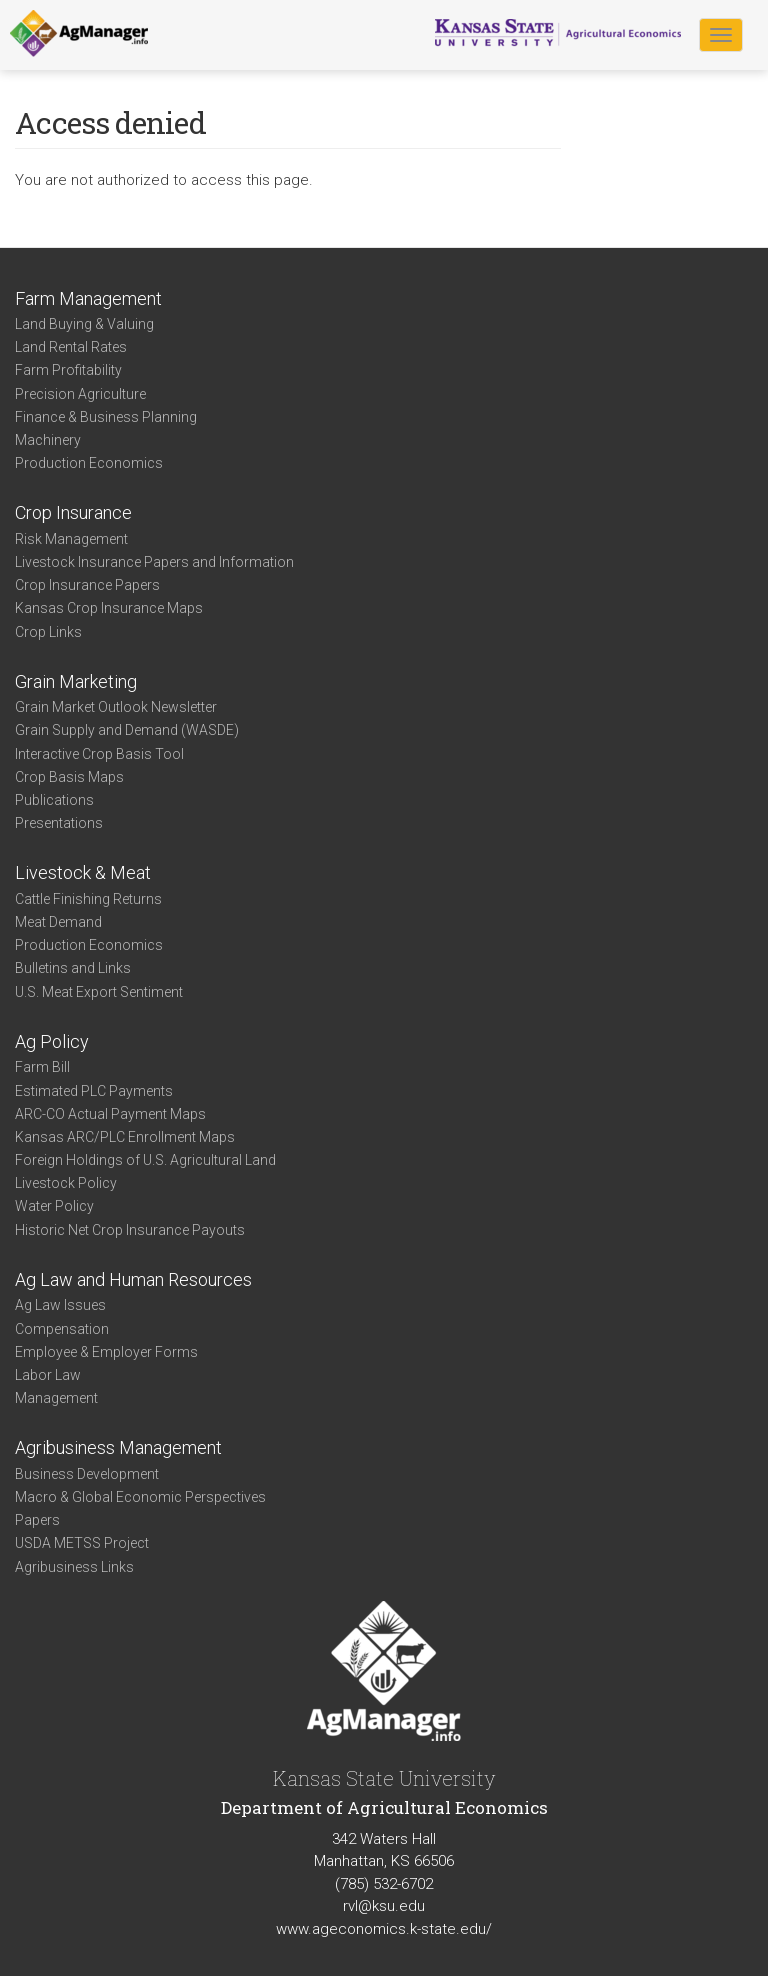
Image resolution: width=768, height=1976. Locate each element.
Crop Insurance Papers (87, 585)
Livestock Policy (66, 1183)
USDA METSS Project (82, 1543)
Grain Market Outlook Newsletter (116, 707)
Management (56, 1398)
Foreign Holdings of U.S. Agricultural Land (145, 1160)
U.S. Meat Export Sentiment (99, 992)
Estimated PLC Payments (94, 1091)
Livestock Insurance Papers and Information (154, 562)
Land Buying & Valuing (84, 324)
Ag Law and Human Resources (133, 1279)
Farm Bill (42, 1067)
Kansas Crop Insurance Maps (109, 608)
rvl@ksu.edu (384, 1906)
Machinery (48, 440)
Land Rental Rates (71, 347)
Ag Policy (52, 1041)
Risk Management (71, 539)
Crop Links (48, 632)
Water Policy (54, 1206)
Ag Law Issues (60, 1305)
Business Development (87, 1474)
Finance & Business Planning (106, 417)
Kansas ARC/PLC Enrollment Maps (125, 1137)
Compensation (62, 1329)
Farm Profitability (68, 370)
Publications (54, 800)
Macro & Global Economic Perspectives (140, 1497)
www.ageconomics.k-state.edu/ (384, 1929)
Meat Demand (58, 922)
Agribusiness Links (74, 1567)
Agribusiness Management (118, 1447)
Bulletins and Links (73, 968)
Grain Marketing (76, 681)
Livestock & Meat (83, 872)
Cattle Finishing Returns (88, 899)
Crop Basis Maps (69, 777)
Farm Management (88, 298)
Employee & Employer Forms (106, 1352)
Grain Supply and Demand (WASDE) (127, 730)
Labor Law (48, 1375)
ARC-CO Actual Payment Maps (110, 1114)
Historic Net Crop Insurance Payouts (130, 1230)
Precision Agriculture (80, 394)
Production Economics (89, 463)
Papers (37, 1520)
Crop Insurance (73, 512)
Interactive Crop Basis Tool (99, 754)
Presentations (59, 823)
